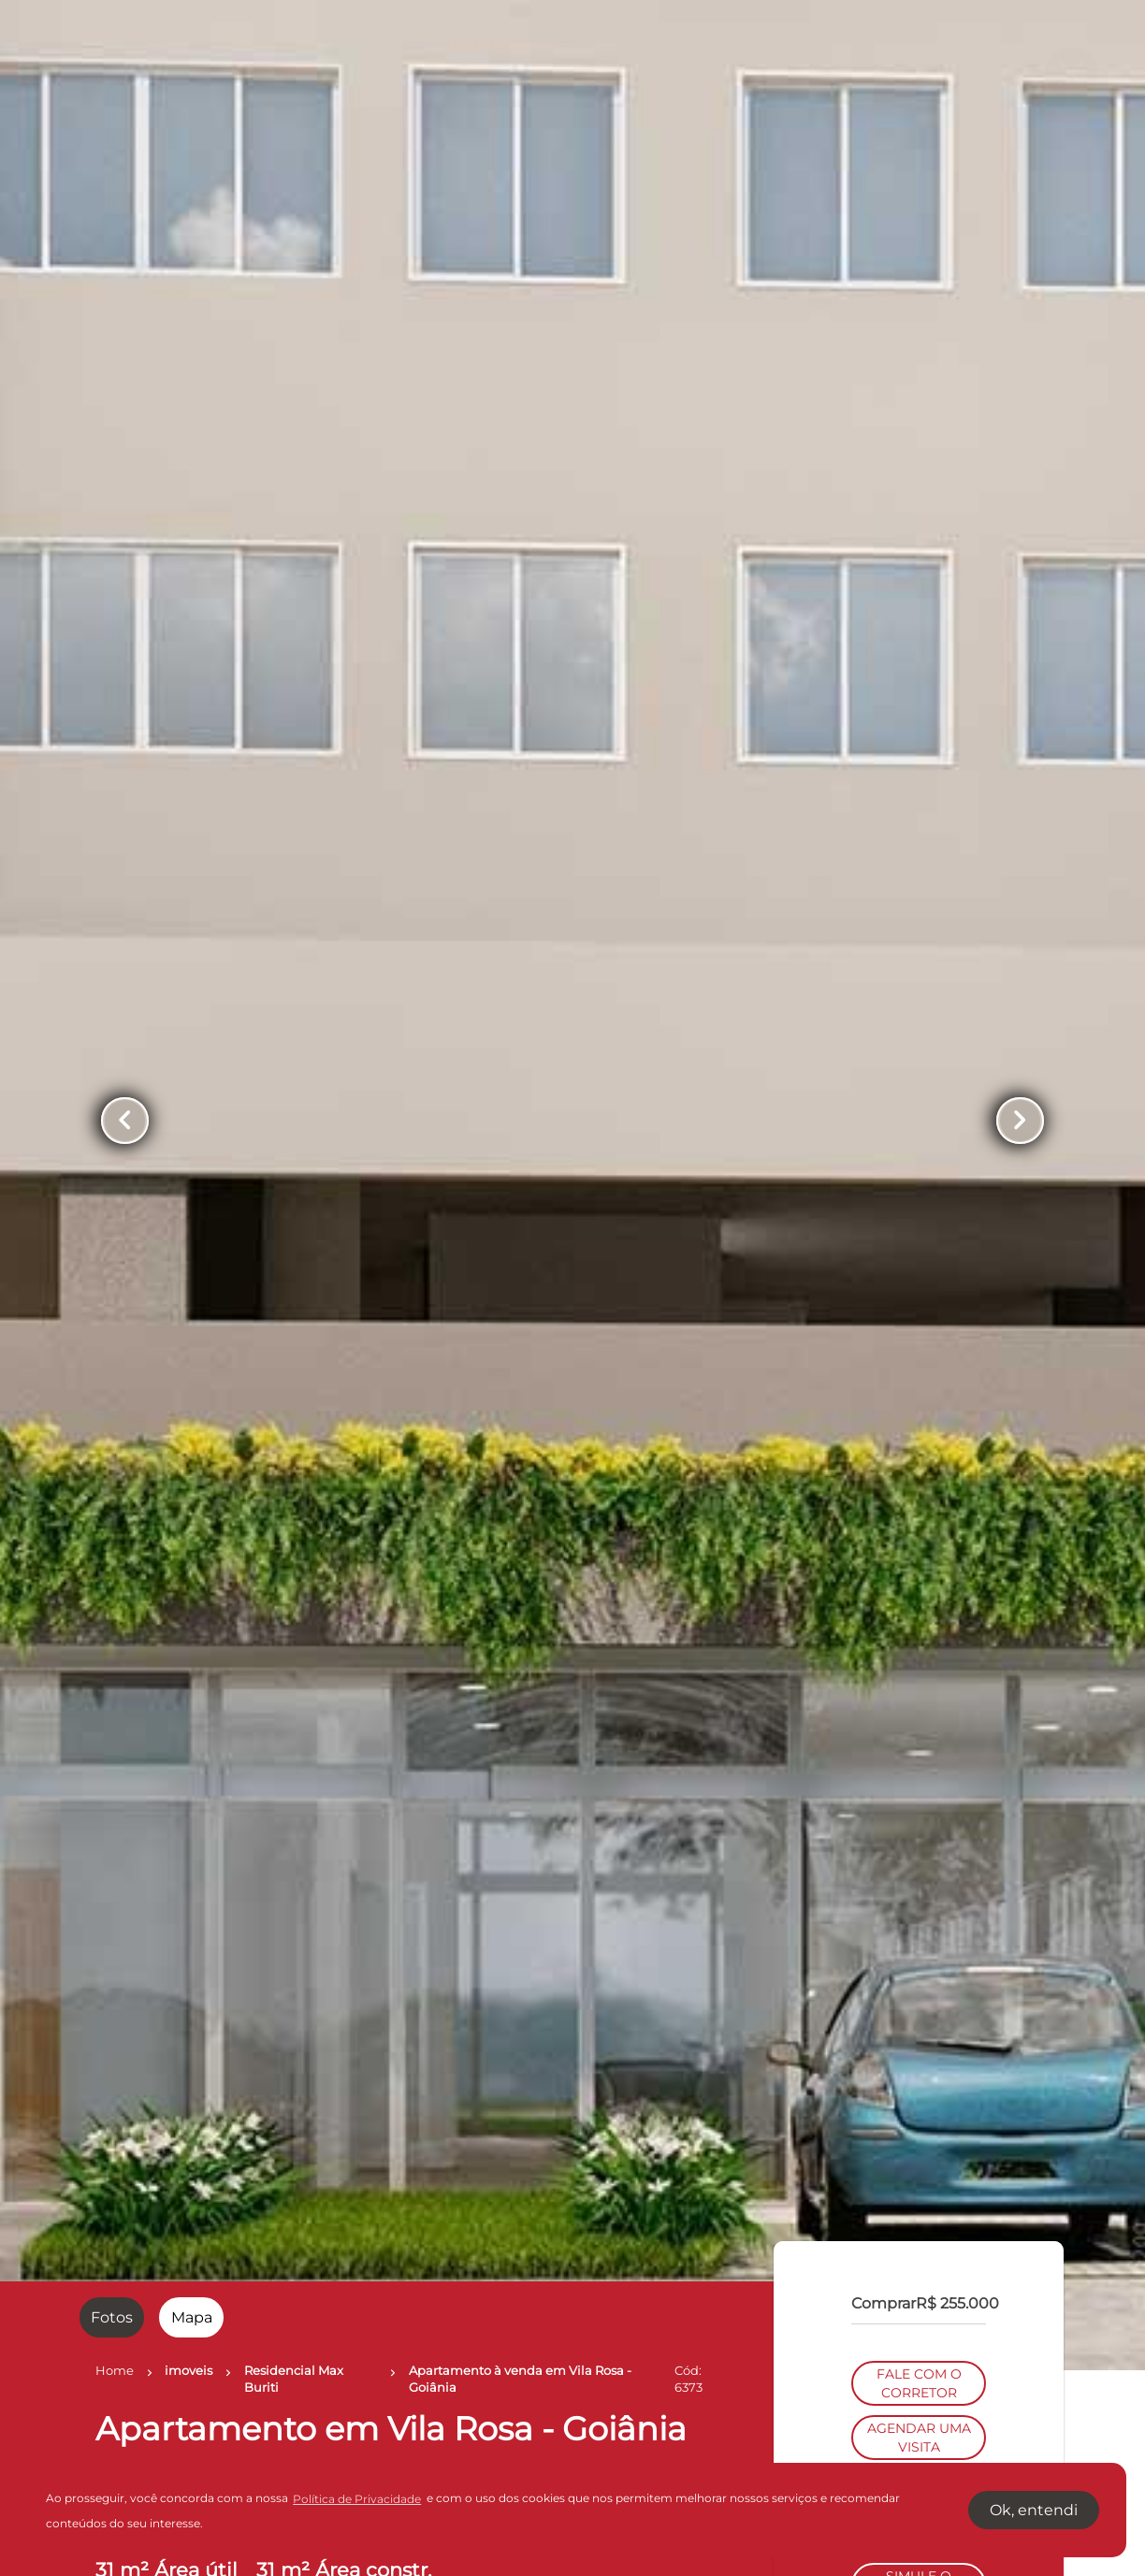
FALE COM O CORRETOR (919, 1234)
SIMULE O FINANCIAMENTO (919, 1436)
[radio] (112, 2317)
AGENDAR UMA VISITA (919, 1289)
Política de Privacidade (357, 2499)
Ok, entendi (1034, 2510)
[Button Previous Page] (125, 1121)
